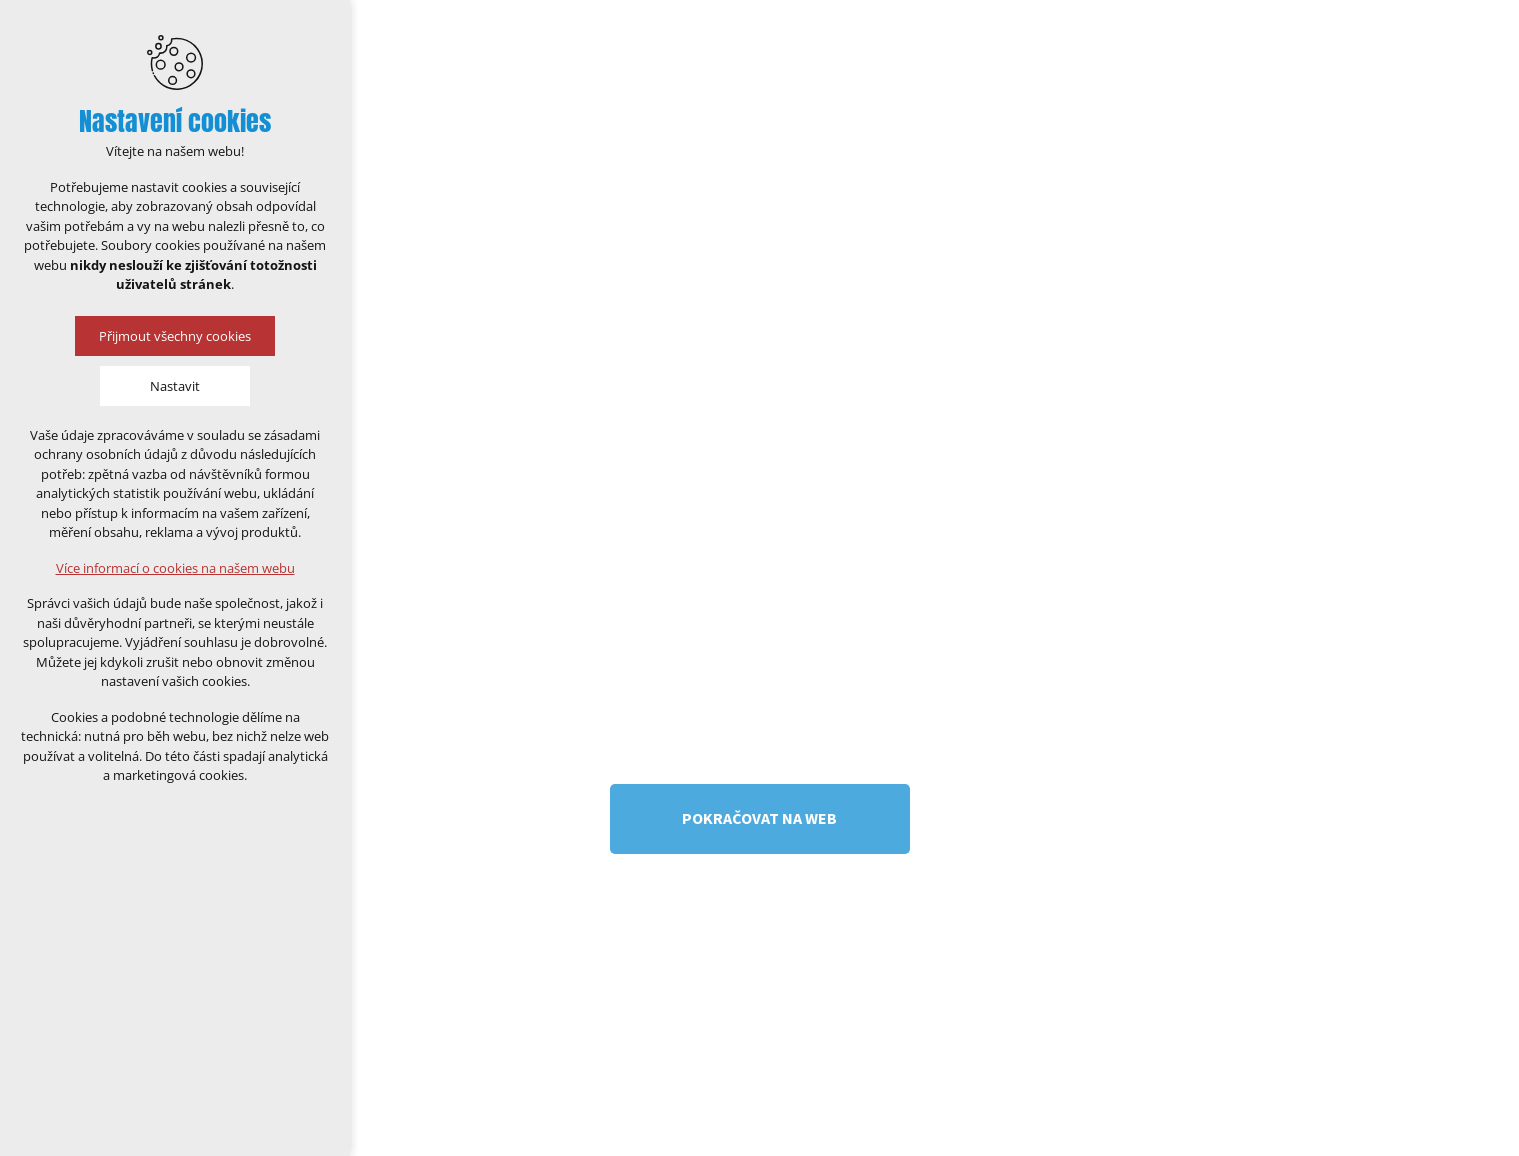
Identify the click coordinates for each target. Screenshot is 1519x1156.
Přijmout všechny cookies (175, 336)
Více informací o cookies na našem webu (175, 568)
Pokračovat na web (759, 818)
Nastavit (175, 386)
